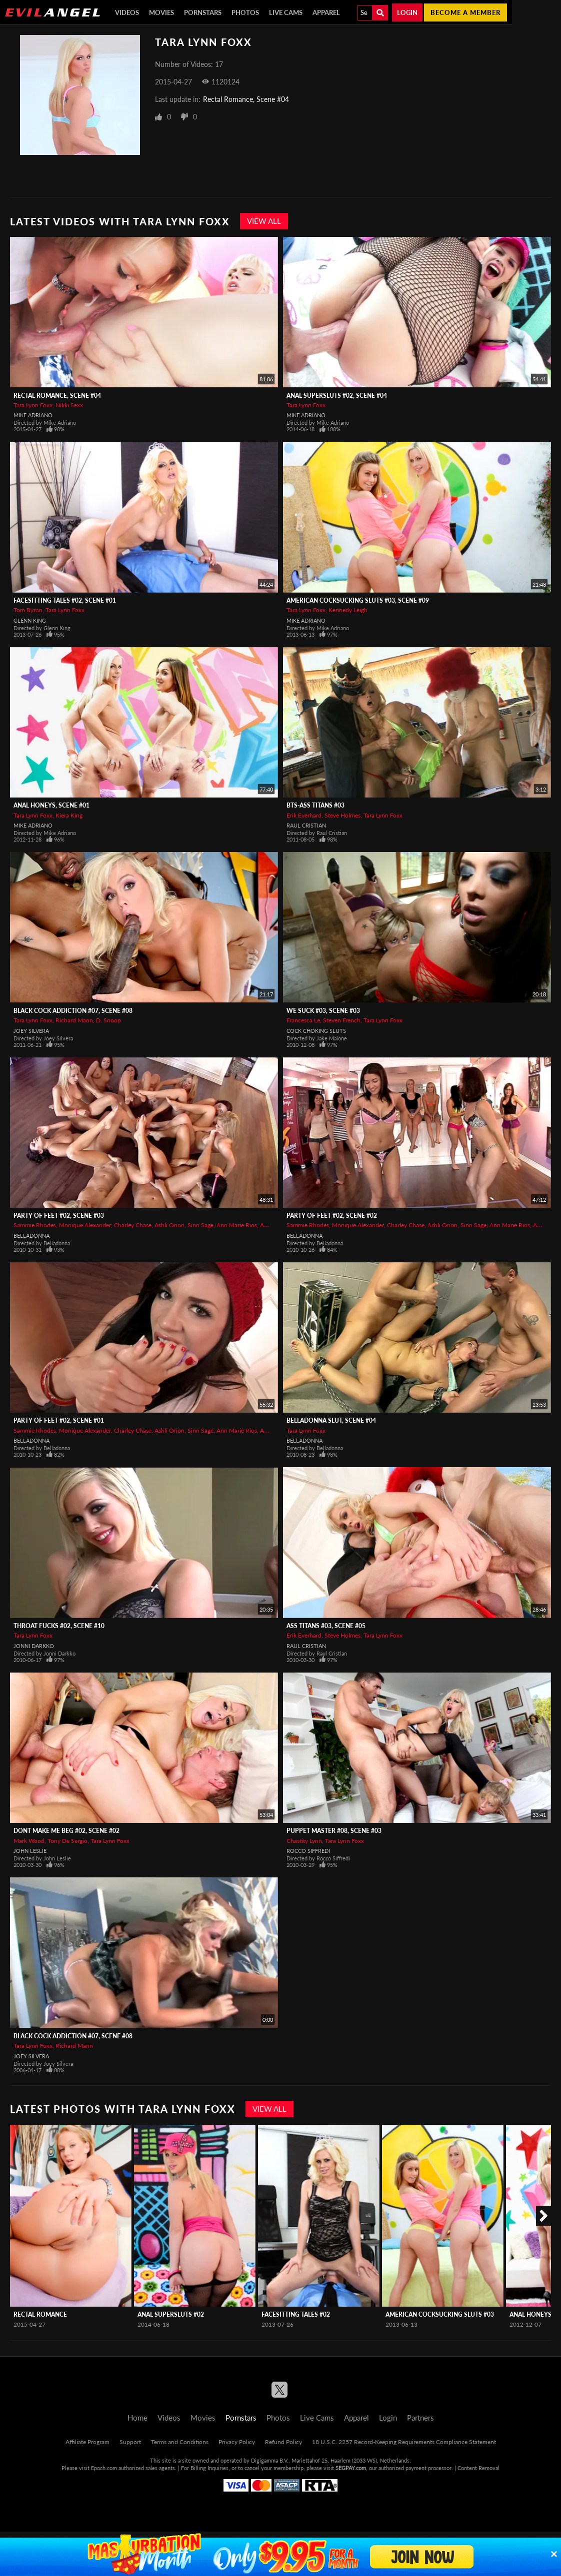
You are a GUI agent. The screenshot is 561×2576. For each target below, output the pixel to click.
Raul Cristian (306, 825)
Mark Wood (29, 1840)
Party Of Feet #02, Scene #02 (331, 1215)
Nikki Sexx (69, 405)
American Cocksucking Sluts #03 (440, 2314)
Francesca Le (303, 1020)
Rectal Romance (40, 2314)
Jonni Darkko (34, 1646)
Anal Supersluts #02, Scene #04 (336, 395)
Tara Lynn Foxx (33, 405)
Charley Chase (133, 1225)
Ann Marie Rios (236, 1225)
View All (264, 220)
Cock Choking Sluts (316, 1030)
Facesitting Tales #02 (296, 2314)
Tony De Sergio (68, 1840)
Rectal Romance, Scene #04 (246, 99)
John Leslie (30, 1850)
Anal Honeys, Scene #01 (52, 805)
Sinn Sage (201, 1225)
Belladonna (32, 1235)
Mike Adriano (33, 415)
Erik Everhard (304, 815)
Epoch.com (104, 2468)
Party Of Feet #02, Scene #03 (59, 1215)
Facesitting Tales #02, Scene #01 (65, 600)
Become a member (465, 12)
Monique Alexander (85, 1225)
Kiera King (69, 815)
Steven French (341, 1020)
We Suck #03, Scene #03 (323, 1010)
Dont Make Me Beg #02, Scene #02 (67, 1830)
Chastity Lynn (304, 1840)
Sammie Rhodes (35, 1225)
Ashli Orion (169, 1225)
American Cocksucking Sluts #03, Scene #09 (357, 600)
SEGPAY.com (351, 2468)
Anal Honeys (531, 2314)
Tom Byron (28, 610)
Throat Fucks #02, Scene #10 (59, 1626)
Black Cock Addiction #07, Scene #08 (73, 1010)
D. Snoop (108, 1020)
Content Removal (479, 2468)
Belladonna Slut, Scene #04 (331, 1420)
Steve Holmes (342, 815)
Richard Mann (74, 1020)
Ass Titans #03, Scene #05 (326, 1626)
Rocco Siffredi (308, 1850)
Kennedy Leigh (348, 610)
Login (407, 12)
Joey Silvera (31, 1030)
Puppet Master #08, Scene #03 (334, 1830)
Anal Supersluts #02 (171, 2314)
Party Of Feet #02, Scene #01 (59, 1420)
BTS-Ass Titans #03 (315, 805)
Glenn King (30, 620)
